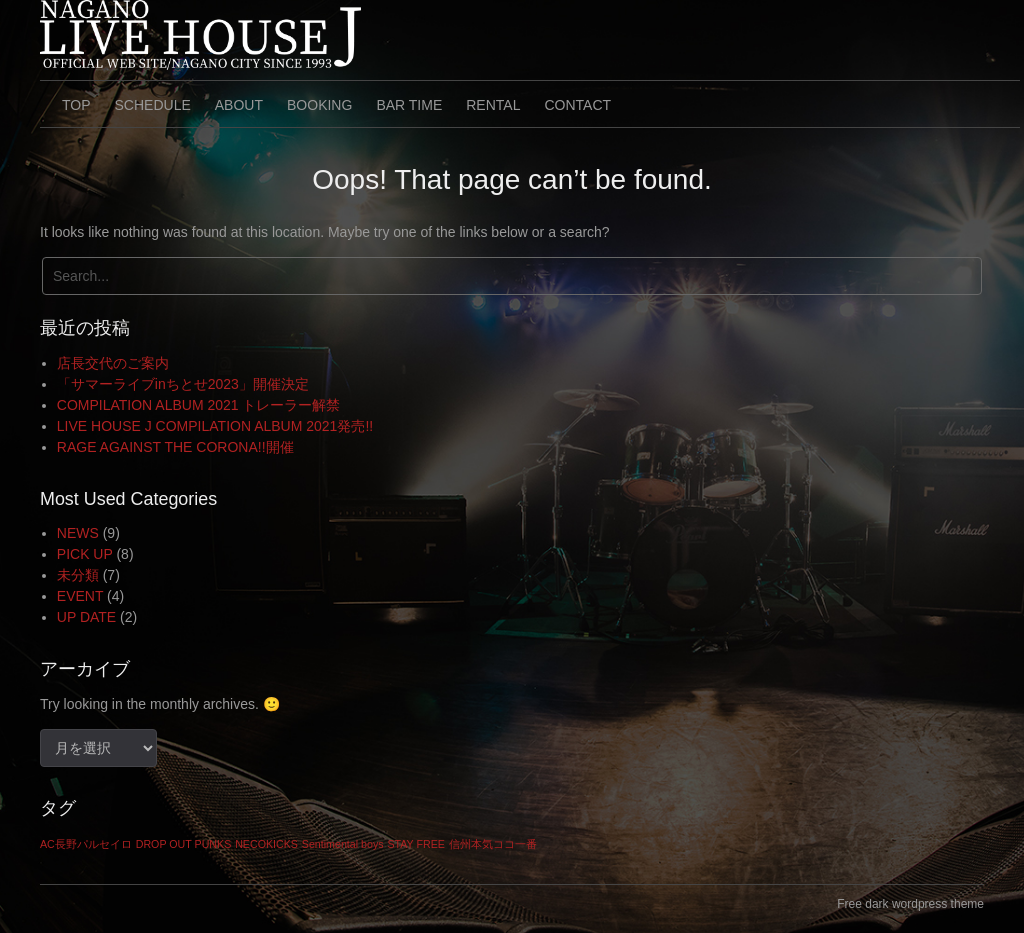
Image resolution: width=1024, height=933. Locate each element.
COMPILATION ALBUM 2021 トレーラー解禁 (199, 405)
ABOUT (239, 105)
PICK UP (85, 554)
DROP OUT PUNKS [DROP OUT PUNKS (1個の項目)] (184, 844)
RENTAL (493, 105)
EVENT (80, 596)
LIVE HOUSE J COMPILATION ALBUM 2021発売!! (215, 426)
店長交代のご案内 (113, 363)
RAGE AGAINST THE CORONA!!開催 (175, 447)
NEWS (78, 533)
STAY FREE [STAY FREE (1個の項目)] (415, 844)
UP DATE (86, 617)
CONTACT (577, 105)
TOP (76, 105)
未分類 (78, 575)
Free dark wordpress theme (910, 904)
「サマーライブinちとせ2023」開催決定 (183, 384)
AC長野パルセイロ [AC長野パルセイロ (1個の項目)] (86, 844)
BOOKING (319, 105)
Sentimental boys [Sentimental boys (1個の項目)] (343, 844)
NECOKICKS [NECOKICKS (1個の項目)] (266, 844)
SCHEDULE (153, 105)
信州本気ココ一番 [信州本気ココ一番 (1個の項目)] (493, 844)
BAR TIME (409, 105)
